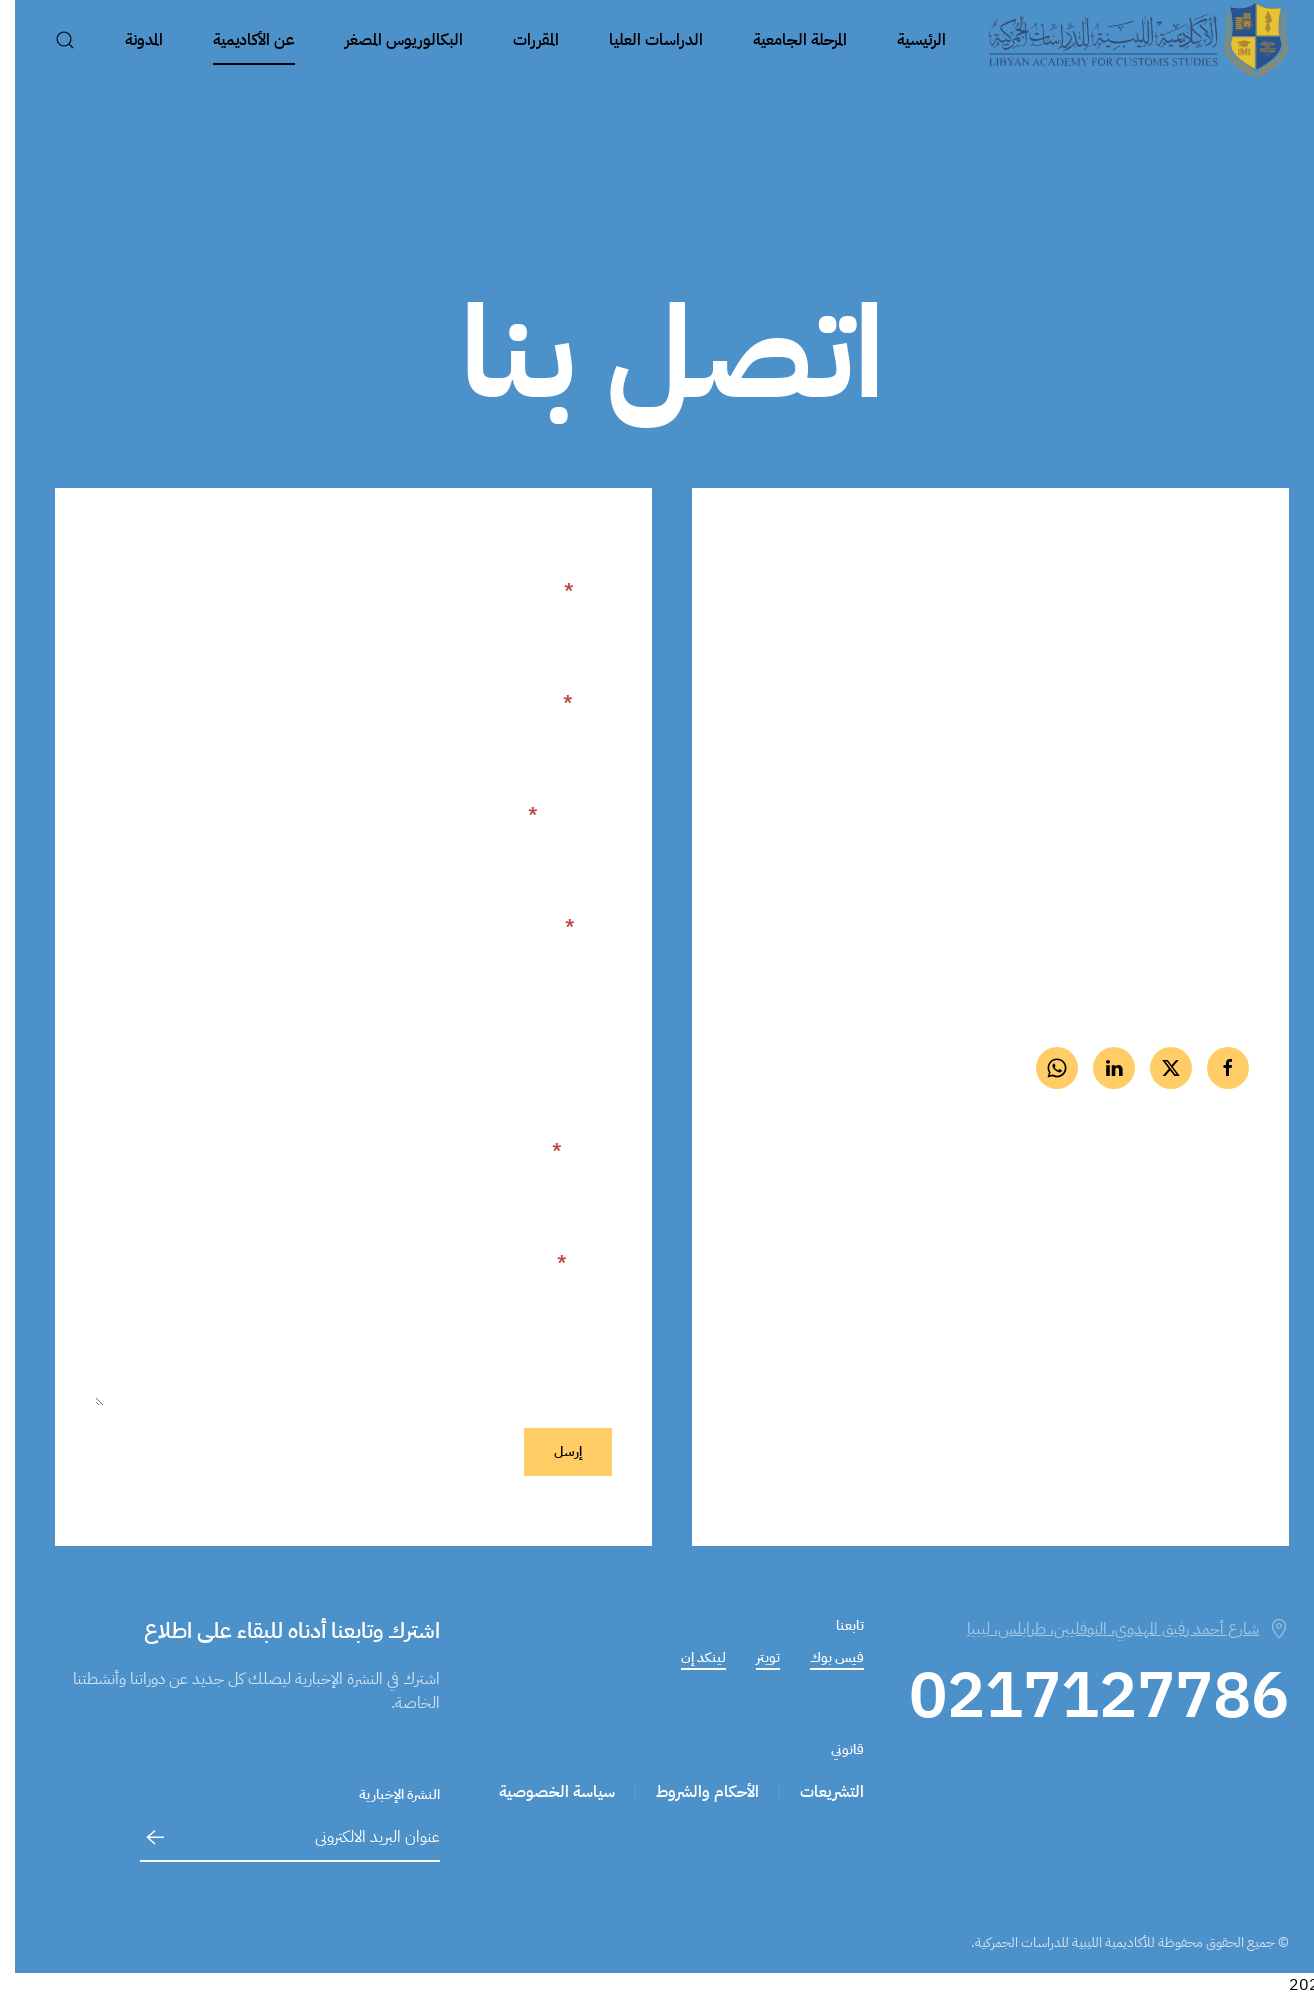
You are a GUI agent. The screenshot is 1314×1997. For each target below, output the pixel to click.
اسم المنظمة (562, 1038)
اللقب (572, 702)
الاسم (573, 590)
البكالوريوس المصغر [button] (389, 40)
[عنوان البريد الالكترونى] (275, 1838)
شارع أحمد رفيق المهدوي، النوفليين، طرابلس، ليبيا (1113, 1629)
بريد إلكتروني (555, 814)
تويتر (753, 1657)
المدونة (129, 40)
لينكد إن (688, 1657)
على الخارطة (1200, 1286)
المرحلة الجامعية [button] (785, 40)
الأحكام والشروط (692, 1792)
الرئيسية (906, 40)
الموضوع (567, 1150)
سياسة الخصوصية (542, 1792)
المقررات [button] (521, 40)
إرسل (553, 1451)
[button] (50, 40)
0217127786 (1169, 804)
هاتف (573, 926)
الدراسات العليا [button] (641, 40)
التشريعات (817, 1792)
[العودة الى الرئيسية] (1124, 40)
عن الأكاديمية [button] (239, 40)
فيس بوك (822, 1657)
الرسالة (569, 1262)
